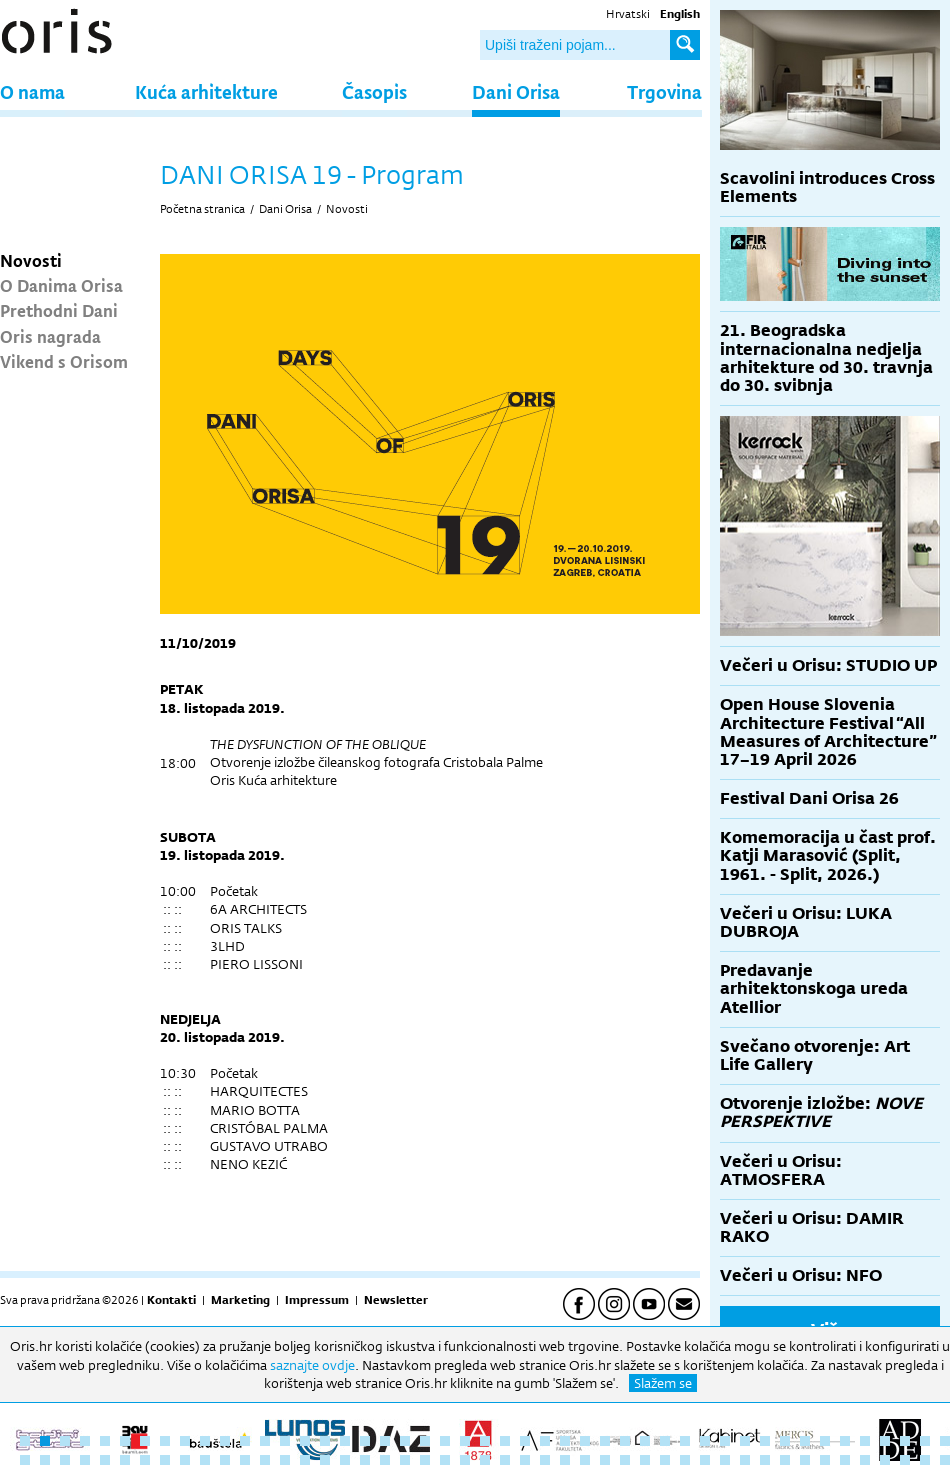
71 (485, 1460)
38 (765, 1441)
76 (585, 1460)
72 (505, 1460)
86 (785, 1460)
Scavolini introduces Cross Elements (827, 187)
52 (105, 1460)
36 (725, 1441)
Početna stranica (202, 209)
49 (45, 1460)
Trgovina (664, 91)
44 (885, 1441)
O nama (32, 91)
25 (505, 1441)
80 (665, 1460)
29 (585, 1441)
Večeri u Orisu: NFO (801, 1275)
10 (205, 1441)
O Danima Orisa (61, 285)
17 (345, 1441)
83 (725, 1460)
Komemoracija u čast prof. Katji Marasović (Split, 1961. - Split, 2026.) (828, 855)
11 (225, 1441)
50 (65, 1460)
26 (525, 1441)
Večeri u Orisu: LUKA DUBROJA (806, 922)
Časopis (374, 91)
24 (485, 1441)
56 (185, 1460)
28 (565, 1441)
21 (425, 1441)
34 (685, 1441)
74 (545, 1460)
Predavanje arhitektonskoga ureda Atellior (814, 988)
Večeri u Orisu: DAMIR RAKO (812, 1227)
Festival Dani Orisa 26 (809, 798)
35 (705, 1441)
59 (245, 1460)
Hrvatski (628, 14)
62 (305, 1460)
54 (145, 1460)
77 (605, 1460)
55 (165, 1460)
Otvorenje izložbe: (821, 1112)
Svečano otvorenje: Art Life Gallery (815, 1055)
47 (945, 1441)
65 (365, 1460)
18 (365, 1441)
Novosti (31, 260)
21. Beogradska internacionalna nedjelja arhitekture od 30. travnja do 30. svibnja (826, 358)
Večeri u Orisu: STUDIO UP (828, 665)
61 (285, 1460)
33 (665, 1441)
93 (925, 1460)
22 (445, 1441)
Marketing (240, 1300)
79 (645, 1460)
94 (945, 1460)
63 (325, 1460)
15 (305, 1441)
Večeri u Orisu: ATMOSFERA (781, 1170)
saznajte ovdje (312, 1365)
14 (285, 1441)
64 (345, 1460)
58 (225, 1460)
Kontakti (171, 1300)
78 (625, 1460)
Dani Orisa (516, 91)
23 (465, 1441)
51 (85, 1460)
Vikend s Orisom (64, 361)
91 (885, 1460)
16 (325, 1441)
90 (865, 1460)
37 (745, 1441)
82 (705, 1460)
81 (685, 1460)
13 (265, 1441)
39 (785, 1441)
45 (905, 1441)
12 (245, 1441)
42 (845, 1441)
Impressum (317, 1300)
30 (605, 1441)
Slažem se (663, 1383)
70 (465, 1460)
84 (745, 1460)
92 (905, 1460)
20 (405, 1441)
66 (385, 1460)
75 (565, 1460)
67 (405, 1460)
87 (805, 1460)
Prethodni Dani (59, 310)
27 (545, 1441)
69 (445, 1460)
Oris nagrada (50, 336)
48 (25, 1460)
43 (865, 1441)
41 (825, 1441)
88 (825, 1460)
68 (425, 1460)
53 (125, 1460)
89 (845, 1460)
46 (925, 1441)
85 (765, 1460)
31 (625, 1441)
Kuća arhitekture (206, 91)
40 (805, 1441)
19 (385, 1441)
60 (265, 1460)
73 (525, 1460)
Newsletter (396, 1300)
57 (205, 1460)
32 (645, 1441)
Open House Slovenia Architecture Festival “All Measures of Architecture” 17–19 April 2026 (828, 732)
